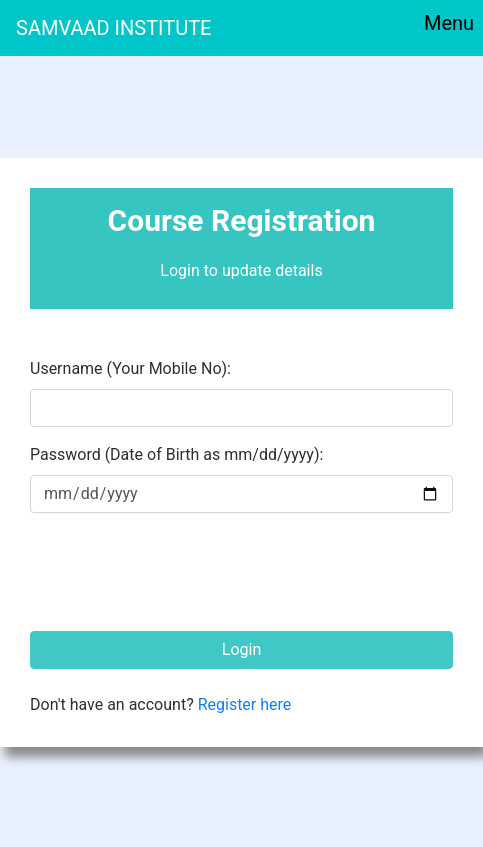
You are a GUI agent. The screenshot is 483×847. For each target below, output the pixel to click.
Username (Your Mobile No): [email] (130, 368)
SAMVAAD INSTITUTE (113, 28)
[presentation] (182, 568)
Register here (245, 704)
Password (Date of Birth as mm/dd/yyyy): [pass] (176, 454)
